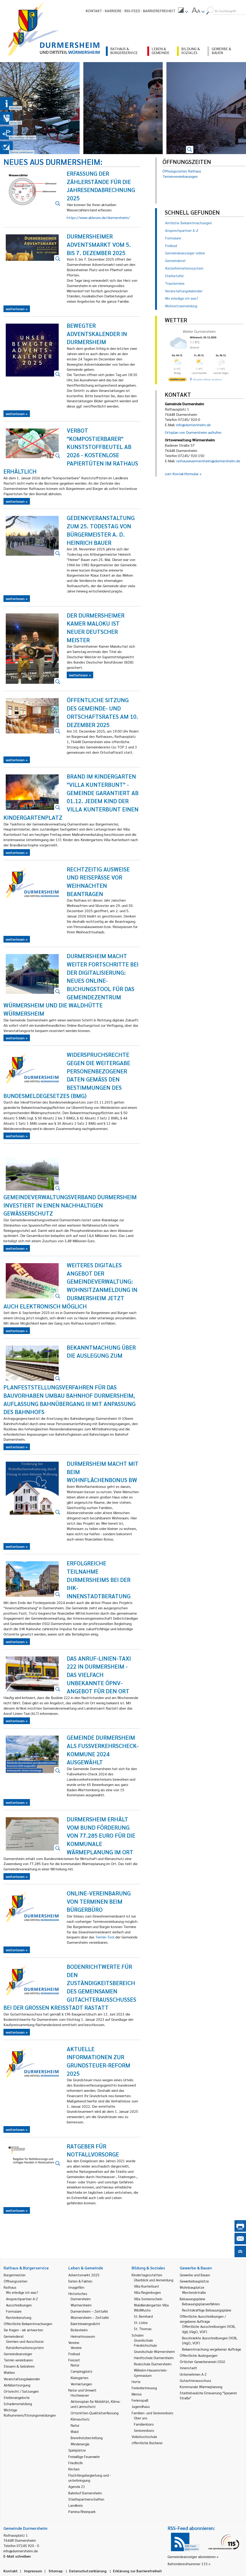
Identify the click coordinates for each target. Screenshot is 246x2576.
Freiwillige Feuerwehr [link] (84, 2456)
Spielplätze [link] (77, 2450)
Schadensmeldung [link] (18, 2403)
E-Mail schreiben (17, 2556)
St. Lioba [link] (141, 2322)
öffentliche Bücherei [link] (147, 2442)
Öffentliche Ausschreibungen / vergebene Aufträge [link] (203, 2319)
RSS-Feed (132, 10)
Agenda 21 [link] (76, 2486)
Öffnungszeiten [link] (15, 2281)
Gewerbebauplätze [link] (194, 2281)
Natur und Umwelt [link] (82, 2390)
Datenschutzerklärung (88, 2570)
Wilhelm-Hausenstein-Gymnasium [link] (150, 2373)
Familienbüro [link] (144, 2424)
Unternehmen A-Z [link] (193, 2374)
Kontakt (94, 10)
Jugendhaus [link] (141, 2406)
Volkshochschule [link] (144, 2436)
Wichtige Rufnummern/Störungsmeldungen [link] (30, 2412)
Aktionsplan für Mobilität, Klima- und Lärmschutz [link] (96, 2404)
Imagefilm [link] (76, 2287)
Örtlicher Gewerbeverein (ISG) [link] (202, 2361)
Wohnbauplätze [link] (192, 2287)
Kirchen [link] (74, 2469)
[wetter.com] (177, 380)
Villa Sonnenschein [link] (148, 2298)
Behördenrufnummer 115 (188, 2563)
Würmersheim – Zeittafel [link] (90, 2317)
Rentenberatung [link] (18, 2317)
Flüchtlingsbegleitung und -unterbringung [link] (89, 2478)
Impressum (33, 2570)
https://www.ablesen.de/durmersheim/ (98, 217)
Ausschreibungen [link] (19, 2305)
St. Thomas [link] (143, 2328)
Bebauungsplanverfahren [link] (201, 2303)
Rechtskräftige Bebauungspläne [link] (206, 2310)
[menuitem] (183, 10)
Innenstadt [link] (188, 2367)
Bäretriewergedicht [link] (85, 2323)
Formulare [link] (14, 2311)
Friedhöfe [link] (75, 2462)
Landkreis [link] (75, 2505)
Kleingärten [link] (79, 2377)
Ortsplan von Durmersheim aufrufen (193, 432)
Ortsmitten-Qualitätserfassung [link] (95, 2412)
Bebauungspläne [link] (192, 2298)
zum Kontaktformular (182, 473)
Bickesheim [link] (79, 2329)
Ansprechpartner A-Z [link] (22, 2298)
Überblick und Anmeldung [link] (153, 2279)
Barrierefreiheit (159, 10)
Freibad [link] (74, 2353)
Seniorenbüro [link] (144, 2430)
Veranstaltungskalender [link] (22, 2378)
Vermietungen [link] (81, 2383)
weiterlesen (15, 308)
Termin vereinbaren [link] (18, 2360)
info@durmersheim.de (193, 424)
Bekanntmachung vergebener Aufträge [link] (211, 2349)
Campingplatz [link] (82, 2371)
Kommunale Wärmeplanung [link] (201, 2386)
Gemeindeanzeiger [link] (18, 2353)
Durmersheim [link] (81, 2298)
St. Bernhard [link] (143, 2316)
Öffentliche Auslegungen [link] (198, 2355)
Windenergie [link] (80, 2443)
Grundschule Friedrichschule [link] (145, 2343)
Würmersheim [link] (81, 2305)
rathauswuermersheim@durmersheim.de (208, 460)
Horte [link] (136, 2381)
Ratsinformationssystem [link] (25, 2347)
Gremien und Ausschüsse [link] (25, 2341)
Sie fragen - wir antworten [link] (23, 2329)
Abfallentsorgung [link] (17, 2385)
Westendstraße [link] (194, 2292)
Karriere (113, 10)
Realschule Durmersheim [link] (152, 2363)
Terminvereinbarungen (180, 176)
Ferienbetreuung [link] (144, 2387)
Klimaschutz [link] (80, 2419)
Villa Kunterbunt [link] (146, 2286)
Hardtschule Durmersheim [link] (154, 2357)
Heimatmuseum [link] (83, 2336)
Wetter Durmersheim (199, 331)
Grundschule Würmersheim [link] (154, 2351)
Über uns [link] (140, 2417)
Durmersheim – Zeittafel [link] (89, 2311)
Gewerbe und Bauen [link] (195, 2274)
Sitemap (56, 2570)
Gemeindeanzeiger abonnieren (192, 2556)
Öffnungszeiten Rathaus (181, 171)
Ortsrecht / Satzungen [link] (21, 2391)
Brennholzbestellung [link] (87, 2437)
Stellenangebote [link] (17, 2397)
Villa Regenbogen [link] (147, 2292)
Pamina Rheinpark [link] (82, 2511)
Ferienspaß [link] (140, 2400)
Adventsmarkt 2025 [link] (83, 2274)
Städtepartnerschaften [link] (86, 2499)
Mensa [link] (137, 2394)
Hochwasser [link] (80, 2395)
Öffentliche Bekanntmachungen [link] (28, 2323)
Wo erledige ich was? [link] (22, 2292)
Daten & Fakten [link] (80, 2281)
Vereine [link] (76, 2347)
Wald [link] (74, 2431)
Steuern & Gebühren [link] (19, 2366)
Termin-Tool (104, 1937)
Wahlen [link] (9, 2372)
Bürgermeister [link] (15, 2274)
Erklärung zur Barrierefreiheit (137, 2570)
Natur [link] (75, 2365)
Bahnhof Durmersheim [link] (85, 2492)
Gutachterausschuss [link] (195, 2380)
